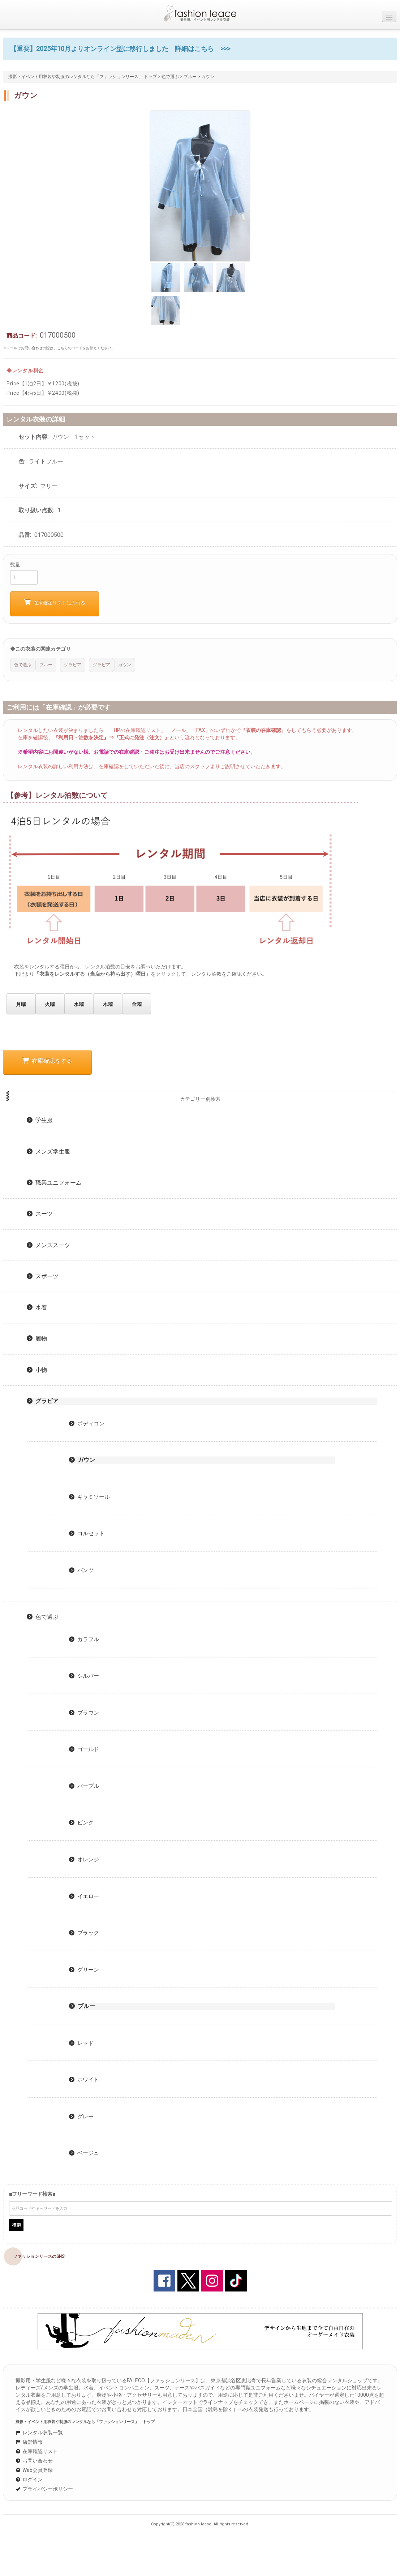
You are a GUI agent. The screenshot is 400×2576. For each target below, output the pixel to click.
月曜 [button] (21, 1004)
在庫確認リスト (37, 2451)
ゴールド (84, 1749)
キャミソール (89, 1497)
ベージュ (84, 2153)
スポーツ (43, 1276)
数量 (15, 565)
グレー (81, 2116)
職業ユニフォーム (54, 1182)
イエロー (84, 1896)
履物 (37, 1338)
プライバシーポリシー (44, 2489)
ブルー (190, 76)
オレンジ (84, 1859)
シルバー (84, 1676)
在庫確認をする (47, 1060)
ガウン (82, 1459)
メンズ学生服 (48, 1151)
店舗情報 (29, 2442)
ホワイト (84, 2079)
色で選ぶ (170, 76)
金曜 (137, 1004)
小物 (37, 1369)
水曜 (79, 1004)
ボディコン (86, 1423)
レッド (81, 2043)
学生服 (40, 1120)
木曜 (108, 1004)
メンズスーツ (48, 1245)
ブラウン (84, 1713)
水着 (37, 1307)
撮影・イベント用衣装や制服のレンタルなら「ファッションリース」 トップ (82, 76)
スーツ (40, 1213)
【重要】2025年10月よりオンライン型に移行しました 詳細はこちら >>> (120, 48)
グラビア (43, 1401)
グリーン (84, 1970)
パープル (84, 1786)
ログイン (29, 2479)
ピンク (81, 1822)
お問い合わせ (34, 2461)
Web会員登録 (34, 2470)
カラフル (84, 1639)
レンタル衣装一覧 (39, 2432)
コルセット (86, 1533)
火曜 (50, 1004)
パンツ (81, 1570)
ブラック (84, 1933)
